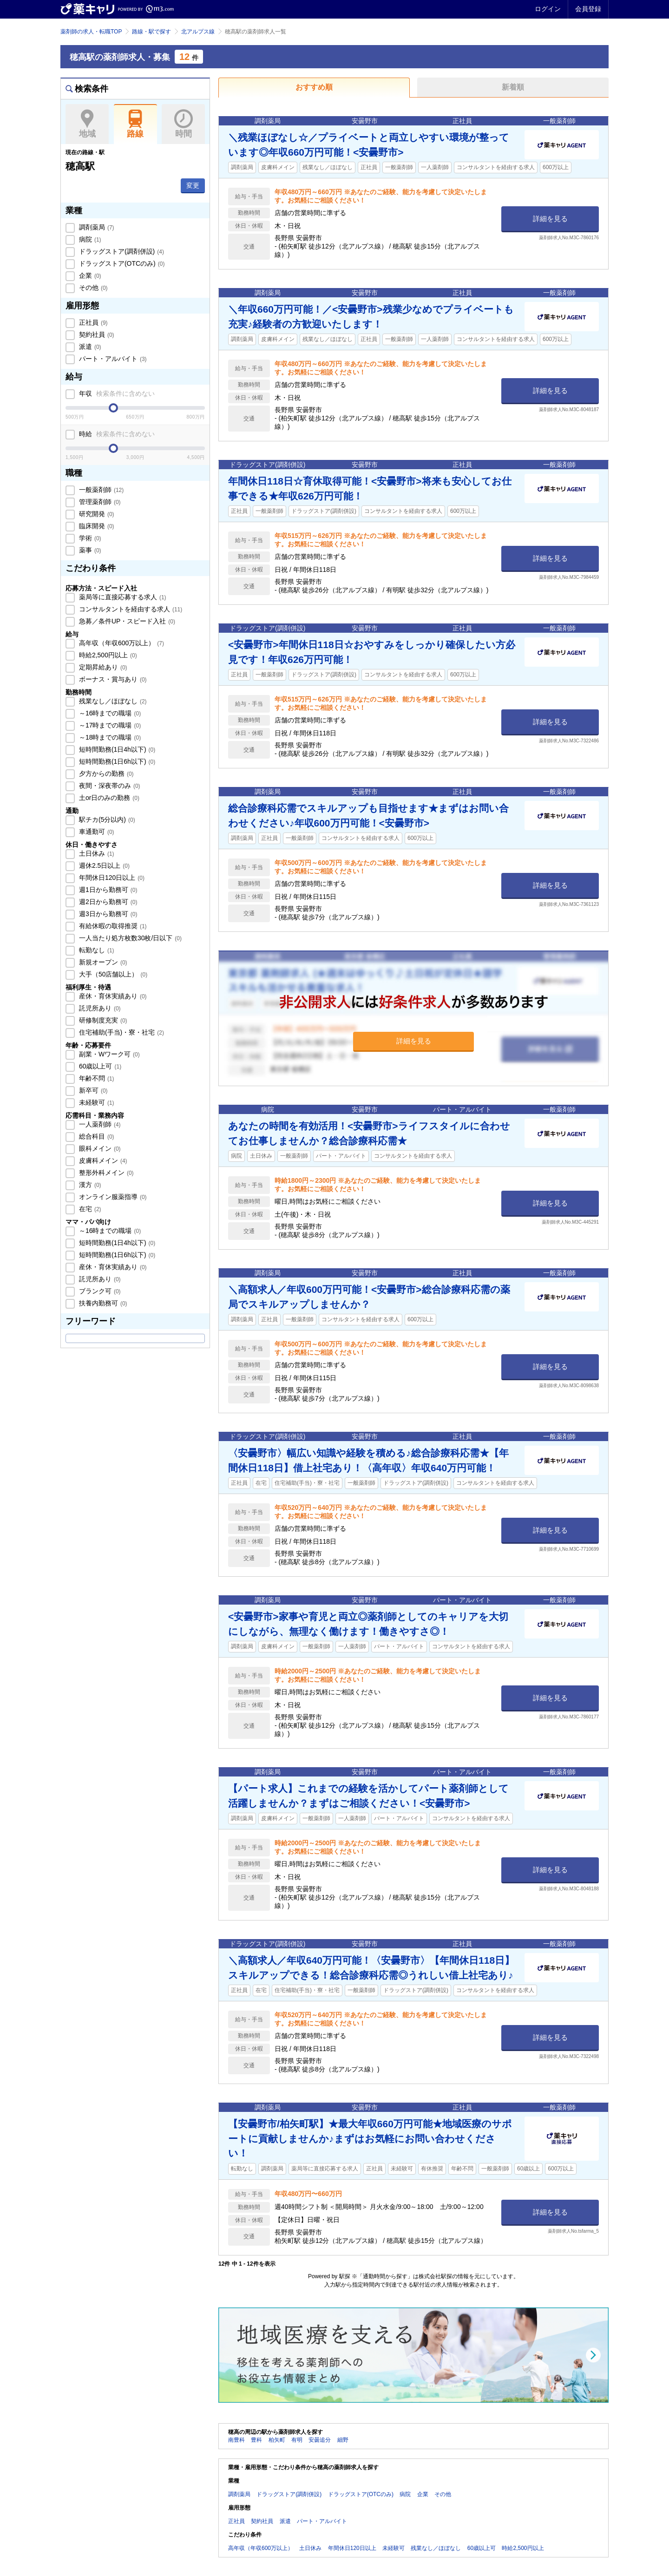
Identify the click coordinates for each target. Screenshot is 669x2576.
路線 (135, 124)
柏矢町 (277, 2440)
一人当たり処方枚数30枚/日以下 (129, 938)
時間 (183, 124)
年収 (116, 393)
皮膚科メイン (102, 1160)
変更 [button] (192, 185)
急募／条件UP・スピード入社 (126, 621)
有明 (296, 2440)
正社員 (92, 322)
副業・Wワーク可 (108, 1054)
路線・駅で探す (151, 31)
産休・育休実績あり (112, 996)
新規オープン (102, 962)
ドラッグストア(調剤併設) (120, 251)
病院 (89, 239)
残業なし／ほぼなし (112, 701)
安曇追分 (319, 2440)
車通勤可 (95, 831)
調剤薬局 (95, 227)
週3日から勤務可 (107, 914)
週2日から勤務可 (107, 901)
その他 (92, 287)
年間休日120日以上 (110, 877)
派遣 (89, 346)
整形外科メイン (105, 1172)
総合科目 (95, 1136)
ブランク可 (99, 1291)
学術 (89, 538)
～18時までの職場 (109, 737)
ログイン (548, 9)
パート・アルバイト (112, 358)
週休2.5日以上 (103, 865)
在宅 (89, 1209)
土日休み (95, 853)
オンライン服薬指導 (112, 1196)
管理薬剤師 (99, 501)
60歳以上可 (99, 1066)
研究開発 (95, 514)
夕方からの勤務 (105, 773)
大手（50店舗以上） (112, 974)
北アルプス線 (198, 31)
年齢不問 (95, 1078)
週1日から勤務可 (107, 889)
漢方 (89, 1184)
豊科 (256, 2440)
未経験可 (95, 1102)
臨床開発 (95, 526)
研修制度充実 (102, 1020)
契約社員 (95, 334)
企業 (89, 275)
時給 (116, 434)
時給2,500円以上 (107, 655)
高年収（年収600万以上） (120, 643)
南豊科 (236, 2440)
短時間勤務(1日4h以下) (116, 749)
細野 (342, 2440)
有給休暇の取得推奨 (112, 926)
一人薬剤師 (99, 1124)
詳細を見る (550, 219)
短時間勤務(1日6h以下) (116, 761)
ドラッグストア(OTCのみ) (120, 263)
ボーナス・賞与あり (112, 679)
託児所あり (99, 1008)
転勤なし (95, 950)
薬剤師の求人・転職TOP (91, 31)
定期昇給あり (102, 667)
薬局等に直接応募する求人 (121, 597)
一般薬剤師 (100, 489)
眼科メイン (99, 1148)
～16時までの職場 (109, 713)
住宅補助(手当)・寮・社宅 (120, 1032)
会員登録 (588, 9)
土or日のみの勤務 (108, 797)
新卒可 (92, 1090)
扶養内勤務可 (102, 1303)
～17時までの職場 (109, 725)
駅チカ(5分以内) (106, 819)
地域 (87, 124)
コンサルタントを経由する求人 (129, 609)
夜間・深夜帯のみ (108, 785)
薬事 (89, 550)
